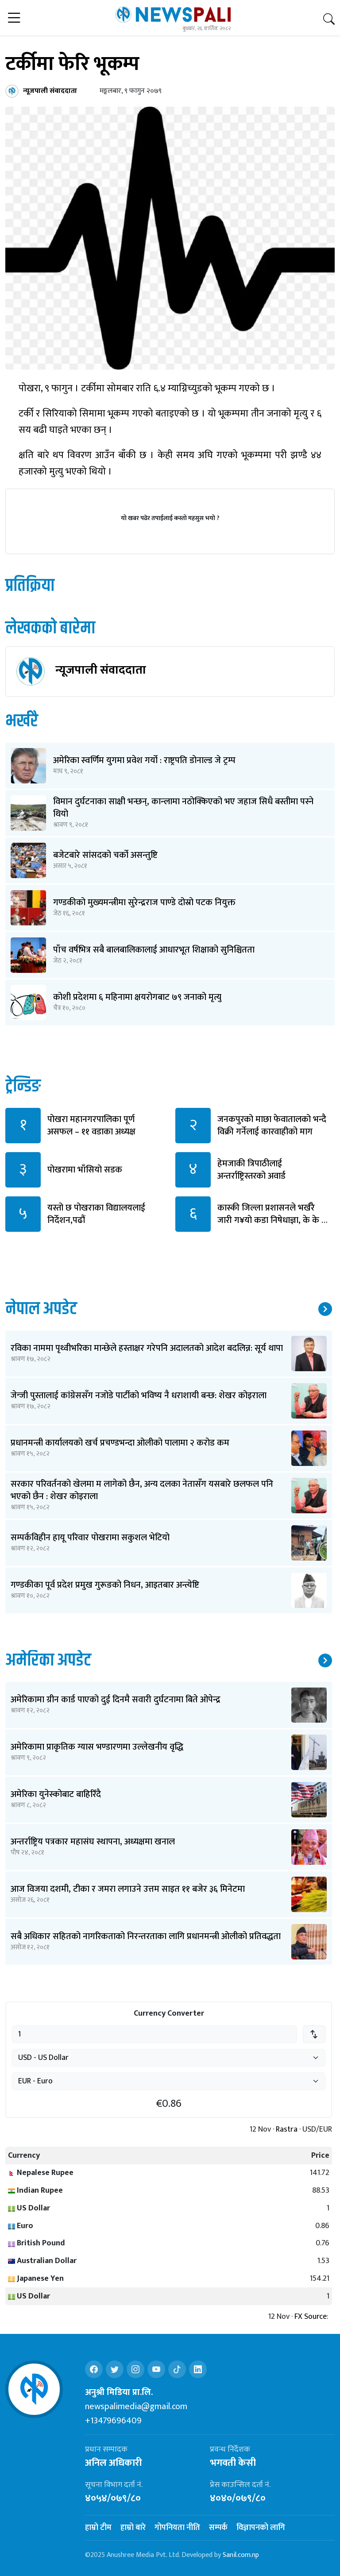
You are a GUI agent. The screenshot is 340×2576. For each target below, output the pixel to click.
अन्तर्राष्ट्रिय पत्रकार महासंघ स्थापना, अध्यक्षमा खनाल (93, 1841)
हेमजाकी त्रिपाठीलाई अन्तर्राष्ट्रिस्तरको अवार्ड (251, 1170)
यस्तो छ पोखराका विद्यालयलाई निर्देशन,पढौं (96, 1214)
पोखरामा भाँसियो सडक (84, 1169)
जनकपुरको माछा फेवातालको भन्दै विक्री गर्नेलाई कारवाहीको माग (271, 1125)
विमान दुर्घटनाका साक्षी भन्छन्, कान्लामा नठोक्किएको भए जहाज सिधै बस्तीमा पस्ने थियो (183, 807)
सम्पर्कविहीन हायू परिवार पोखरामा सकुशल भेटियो (90, 1537)
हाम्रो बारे (133, 2527)
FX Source (310, 2317)
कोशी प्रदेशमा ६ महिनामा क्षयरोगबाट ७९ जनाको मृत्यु (137, 997)
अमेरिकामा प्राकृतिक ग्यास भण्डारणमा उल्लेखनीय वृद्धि (97, 1747)
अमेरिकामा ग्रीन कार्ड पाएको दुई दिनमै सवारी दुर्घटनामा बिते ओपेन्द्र (115, 1699)
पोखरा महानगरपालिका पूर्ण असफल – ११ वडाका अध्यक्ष (91, 1125)
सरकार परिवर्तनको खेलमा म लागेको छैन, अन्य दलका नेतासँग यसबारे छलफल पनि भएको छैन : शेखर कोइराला (142, 1490)
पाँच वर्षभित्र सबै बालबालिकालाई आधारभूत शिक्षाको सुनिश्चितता (154, 949)
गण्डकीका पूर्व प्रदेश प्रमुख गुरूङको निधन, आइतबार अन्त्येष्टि (105, 1585)
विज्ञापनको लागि (260, 2527)
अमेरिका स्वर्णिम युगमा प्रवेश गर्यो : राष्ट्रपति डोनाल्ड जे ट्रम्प (144, 760)
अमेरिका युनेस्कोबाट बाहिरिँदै (56, 1794)
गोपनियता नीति (177, 2527)
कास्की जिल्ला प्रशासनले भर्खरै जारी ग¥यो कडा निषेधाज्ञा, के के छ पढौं (272, 1220)
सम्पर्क (218, 2527)
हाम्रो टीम (98, 2527)
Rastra (287, 2130)
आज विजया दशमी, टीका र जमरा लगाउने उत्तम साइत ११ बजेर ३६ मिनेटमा (128, 1889)
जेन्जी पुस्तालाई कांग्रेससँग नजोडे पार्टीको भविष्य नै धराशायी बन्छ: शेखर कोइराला (139, 1395)
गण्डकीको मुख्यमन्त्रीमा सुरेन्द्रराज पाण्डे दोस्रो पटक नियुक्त (144, 902)
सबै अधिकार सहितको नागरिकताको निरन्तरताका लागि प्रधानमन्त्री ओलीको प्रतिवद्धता (146, 1936)
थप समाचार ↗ (325, 1309)
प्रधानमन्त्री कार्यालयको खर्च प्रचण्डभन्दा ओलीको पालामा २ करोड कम (120, 1442)
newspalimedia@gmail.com (136, 2406)
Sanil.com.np (241, 2555)
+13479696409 (113, 2420)
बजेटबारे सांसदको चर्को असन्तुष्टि (105, 855)
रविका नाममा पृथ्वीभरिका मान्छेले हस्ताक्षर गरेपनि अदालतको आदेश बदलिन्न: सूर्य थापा (147, 1348)
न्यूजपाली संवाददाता (100, 670)
